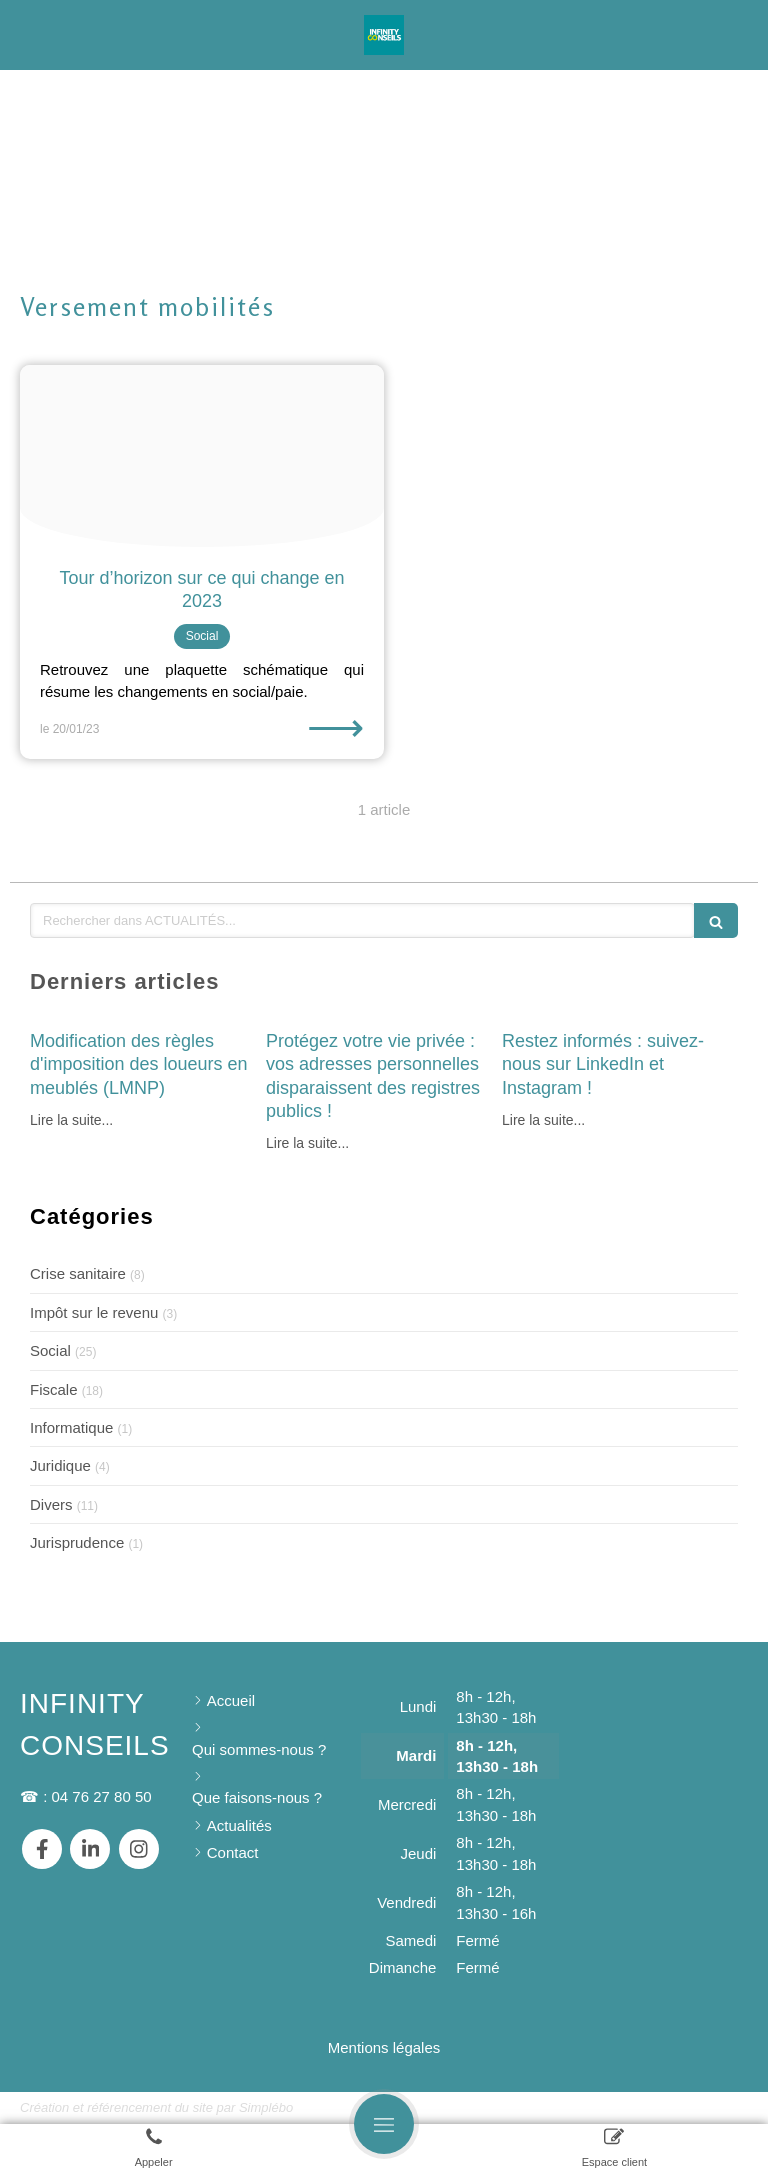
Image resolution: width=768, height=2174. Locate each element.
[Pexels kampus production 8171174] (202, 456)
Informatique (71, 1427)
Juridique (60, 1465)
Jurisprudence (77, 1542)
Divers (51, 1504)
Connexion (712, 2106)
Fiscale (54, 1389)
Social (50, 1350)
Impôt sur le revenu (94, 1312)
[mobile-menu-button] (384, 2124)
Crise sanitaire (78, 1273)
